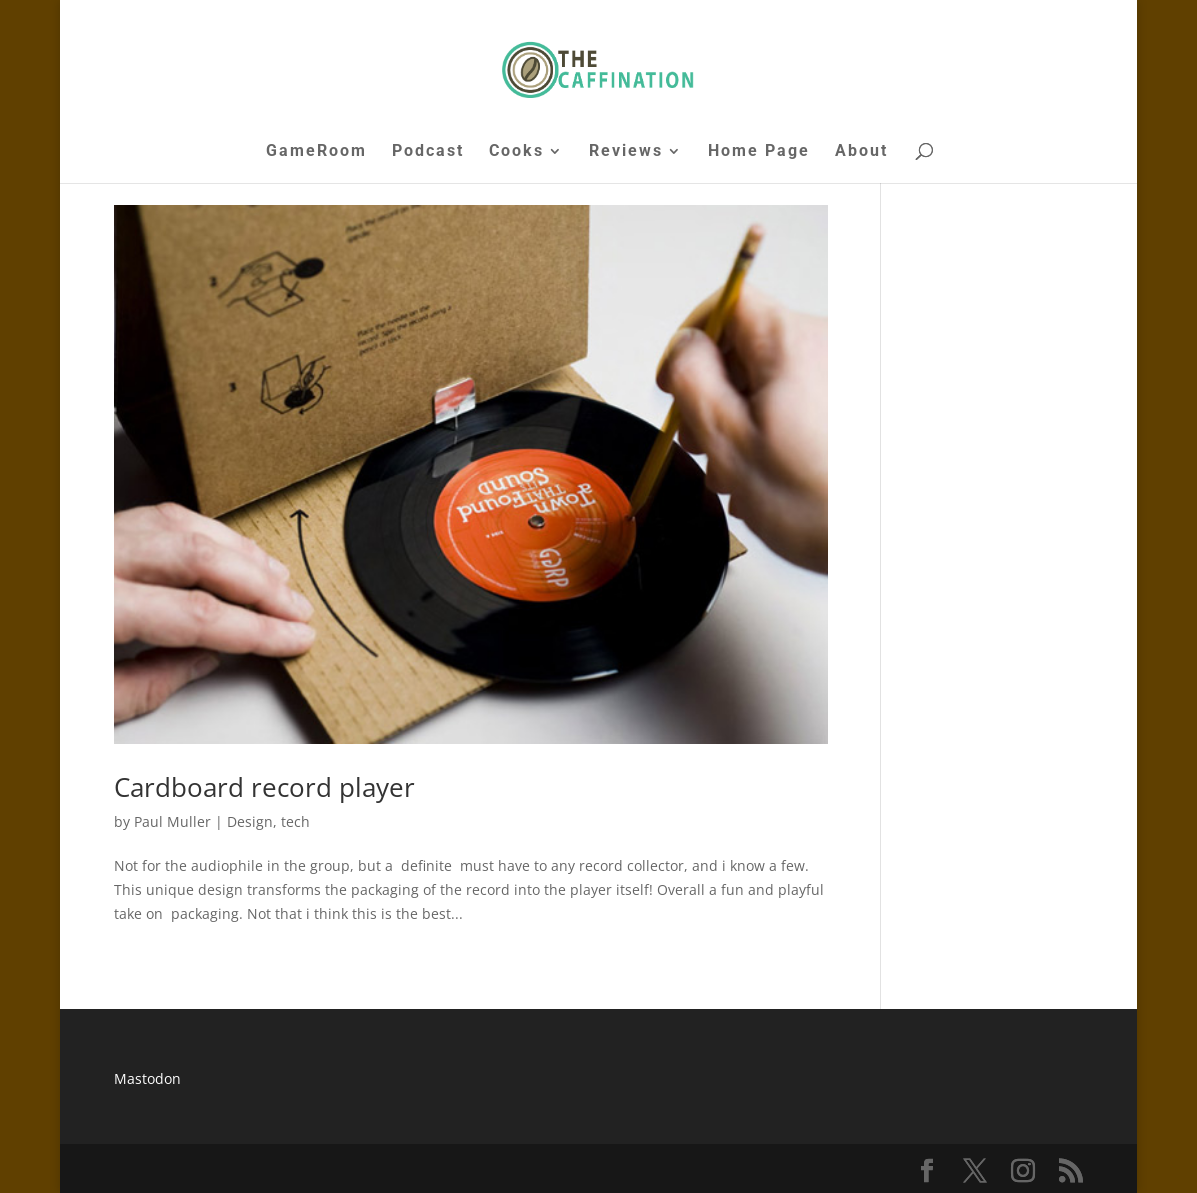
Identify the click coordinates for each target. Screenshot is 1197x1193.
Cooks (516, 152)
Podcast (428, 152)
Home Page (759, 152)
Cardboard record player (264, 787)
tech (295, 821)
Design (250, 821)
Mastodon (147, 1078)
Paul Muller (172, 821)
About (861, 152)
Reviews (626, 152)
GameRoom (316, 152)
